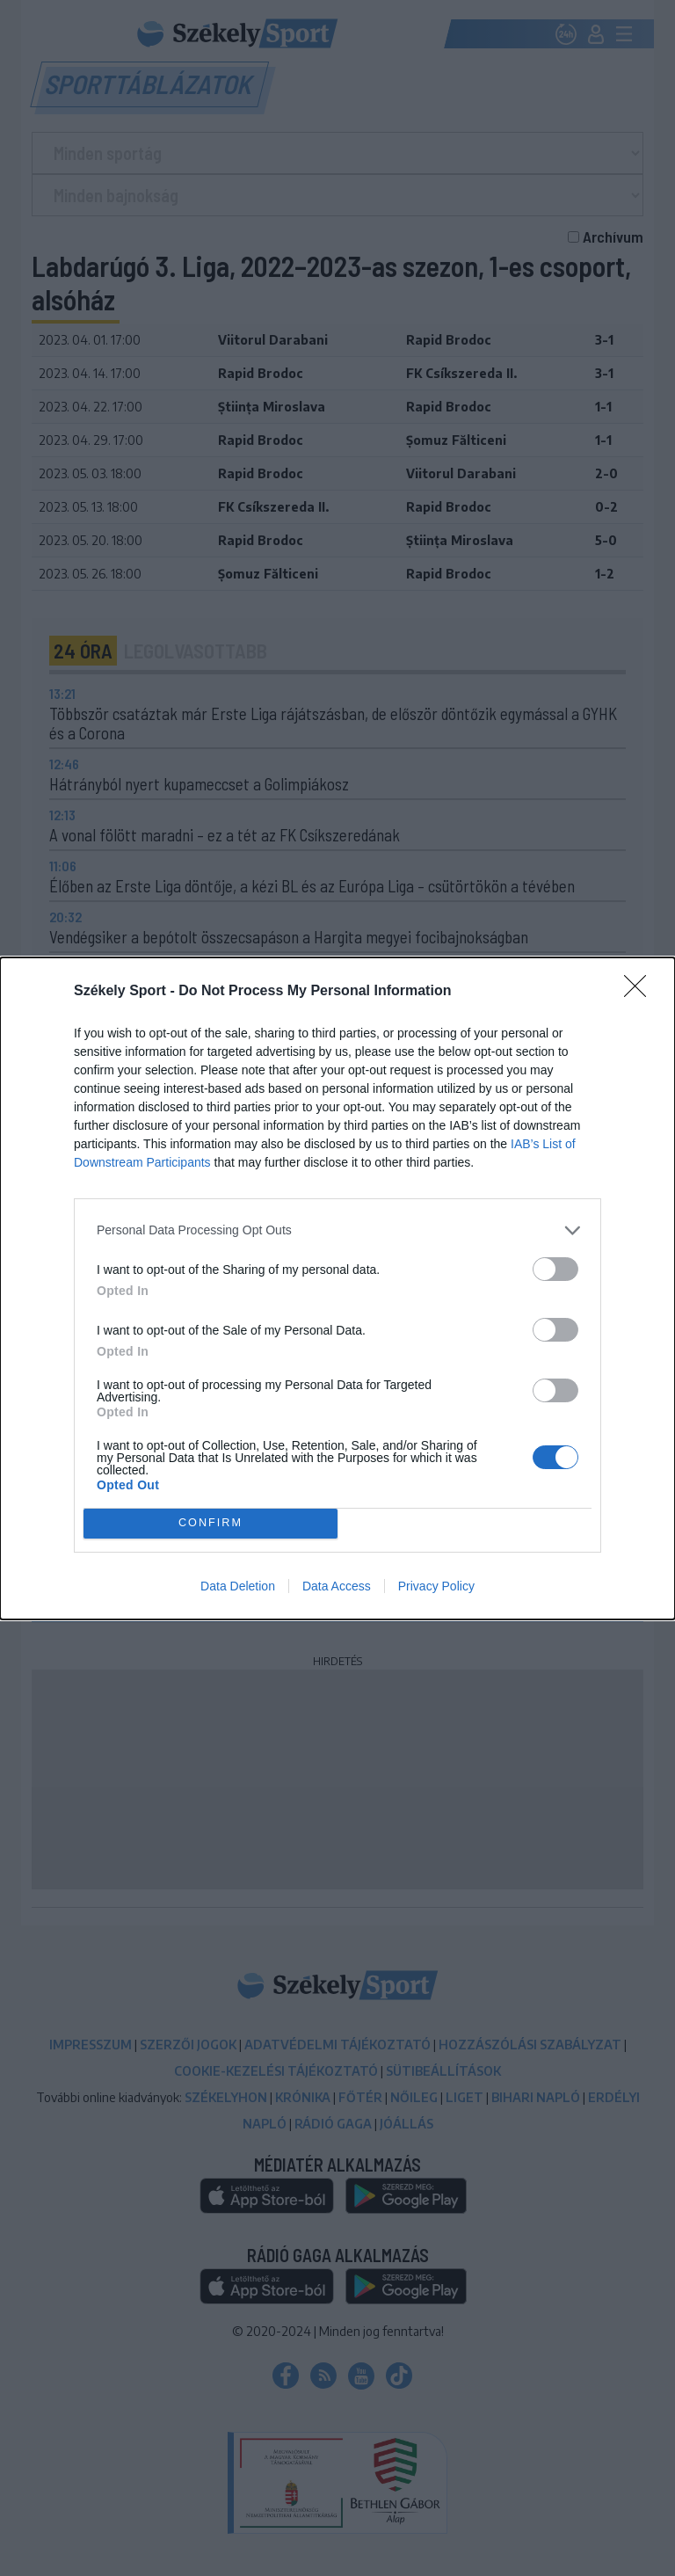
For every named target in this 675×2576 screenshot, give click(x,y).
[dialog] (337, 1288)
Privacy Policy (436, 1586)
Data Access (336, 1586)
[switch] (555, 1269)
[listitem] (337, 1230)
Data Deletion (237, 1586)
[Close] (640, 991)
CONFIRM (210, 1523)
